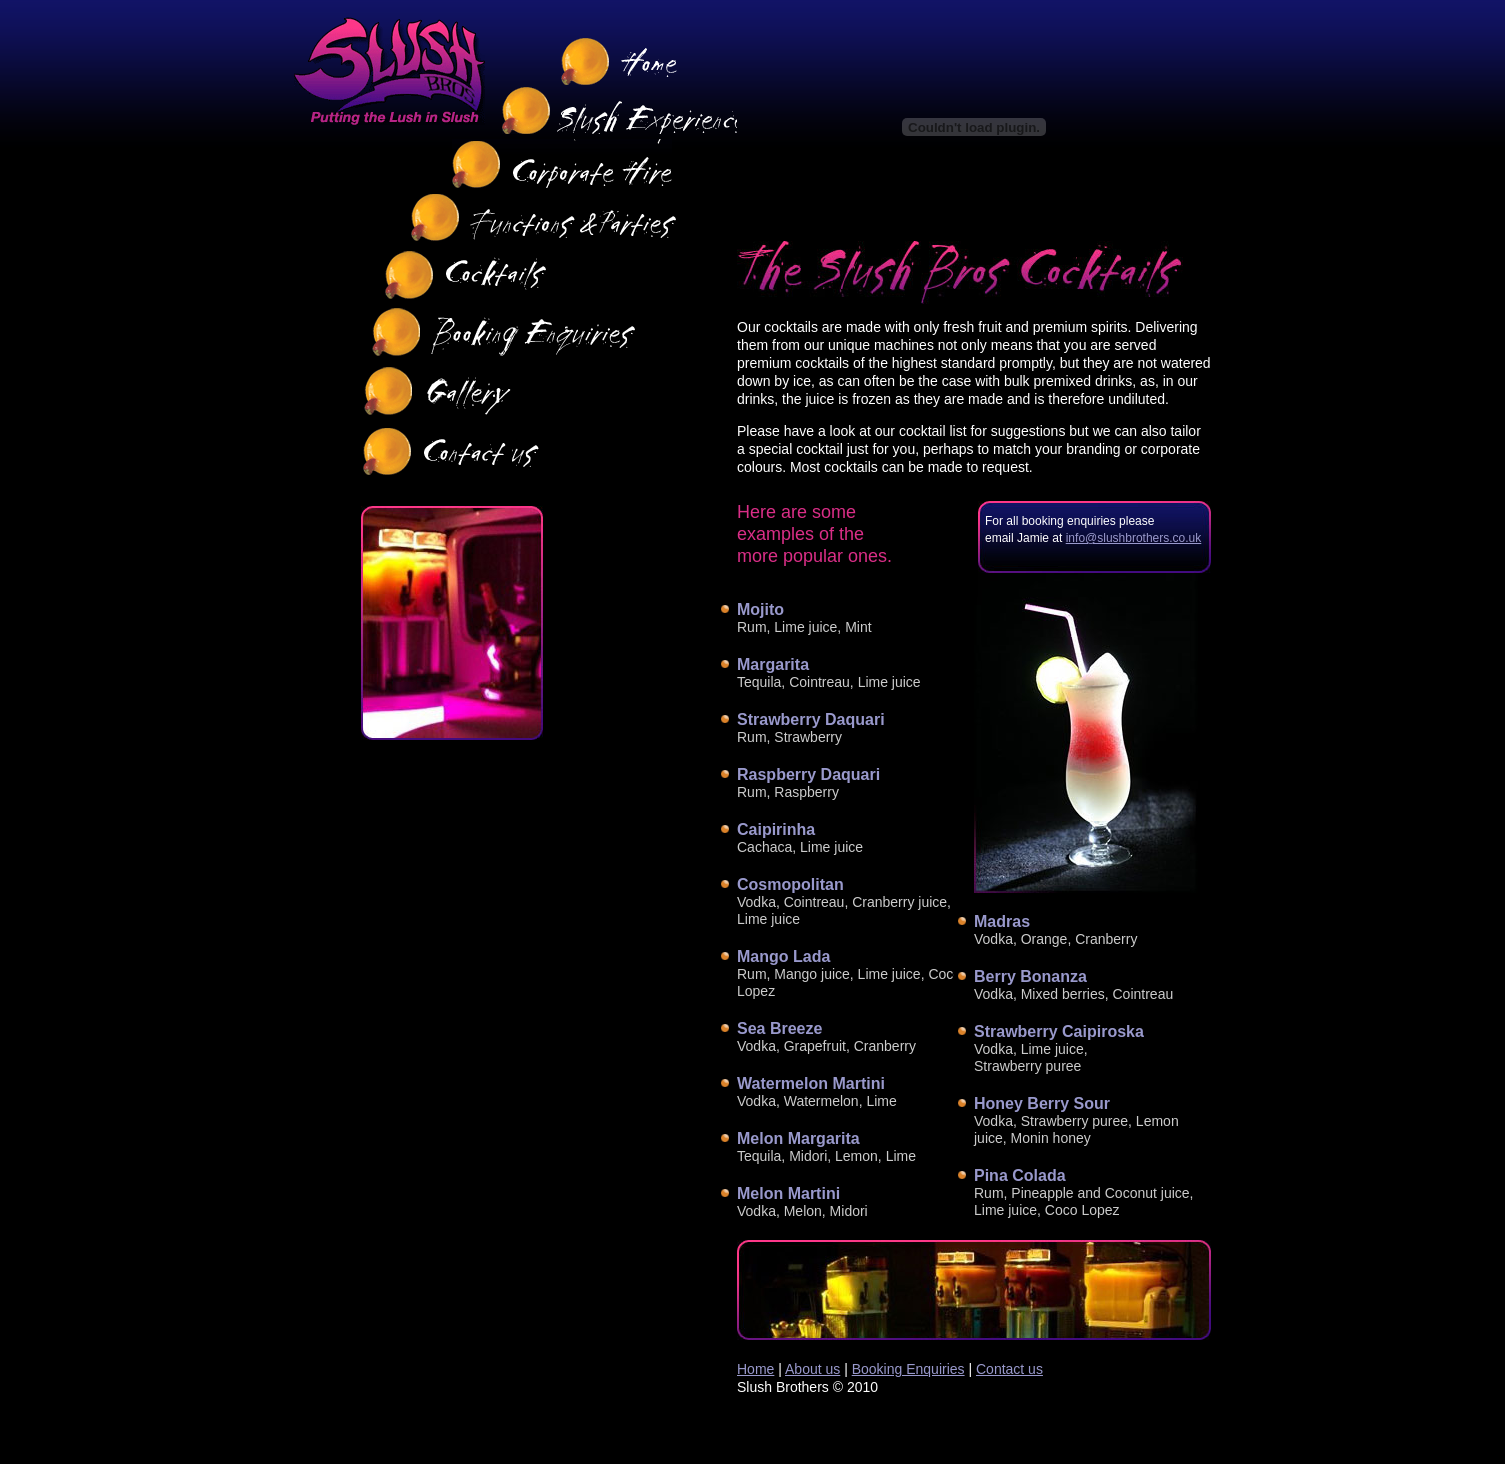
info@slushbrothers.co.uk (1134, 538)
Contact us (1009, 1369)
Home (755, 1369)
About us (812, 1369)
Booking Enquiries (908, 1369)
